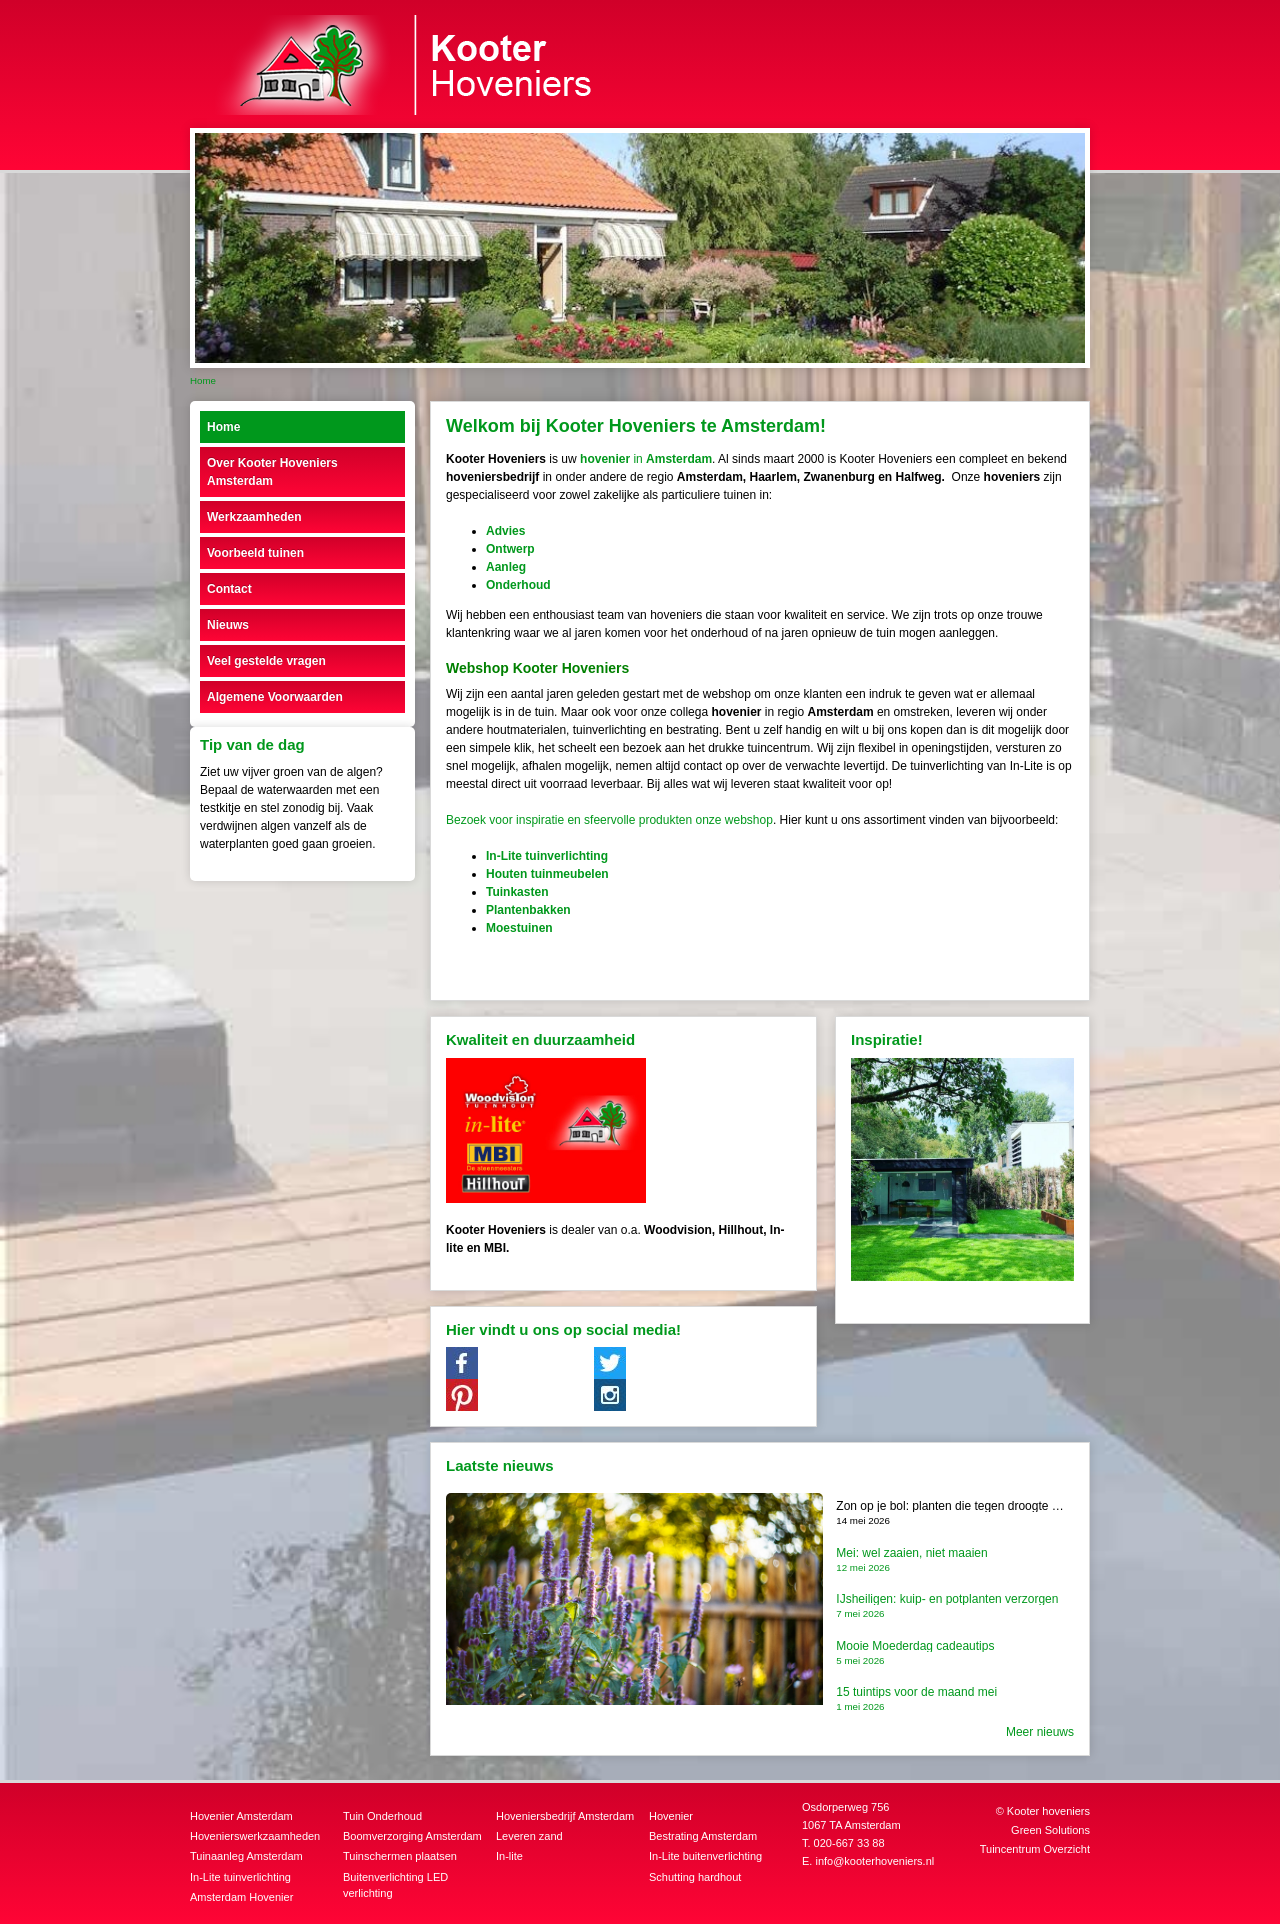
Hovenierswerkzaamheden (255, 1836)
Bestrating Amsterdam (703, 1836)
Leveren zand (529, 1836)
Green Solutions (1050, 1830)
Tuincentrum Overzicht (1035, 1849)
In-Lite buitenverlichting (705, 1856)
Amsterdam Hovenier (241, 1897)
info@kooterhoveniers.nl (874, 1861)
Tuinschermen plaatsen (400, 1856)
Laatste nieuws (500, 1465)
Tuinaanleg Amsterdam (246, 1856)
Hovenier (671, 1816)
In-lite (509, 1856)
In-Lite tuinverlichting (240, 1877)
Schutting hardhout (695, 1877)
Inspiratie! (887, 1039)
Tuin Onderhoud (382, 1816)
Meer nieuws (1040, 1732)
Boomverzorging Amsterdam (412, 1836)
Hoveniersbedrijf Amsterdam (565, 1816)
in (646, 459)
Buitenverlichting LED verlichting (395, 1885)
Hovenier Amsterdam (241, 1816)
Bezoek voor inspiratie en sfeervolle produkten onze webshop (609, 820)
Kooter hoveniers (1048, 1811)
